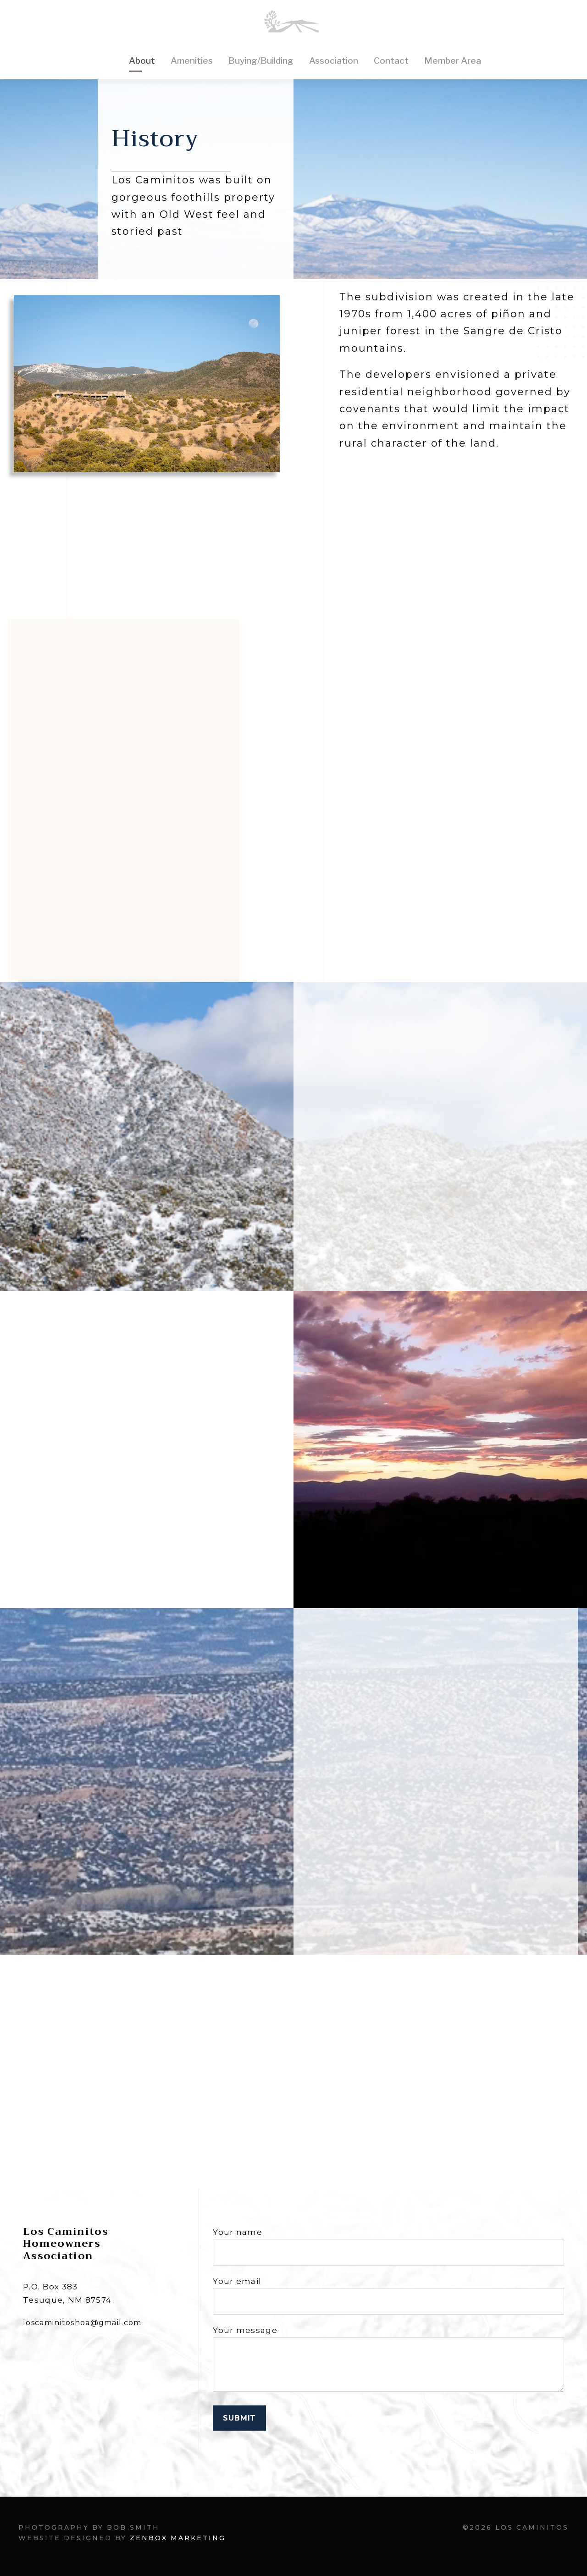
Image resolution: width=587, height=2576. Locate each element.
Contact (391, 60)
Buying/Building (261, 60)
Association (333, 60)
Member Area (452, 60)
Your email (388, 2296)
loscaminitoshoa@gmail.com (82, 2322)
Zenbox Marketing (178, 2538)
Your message (388, 2361)
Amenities (192, 60)
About (142, 60)
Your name (388, 2247)
